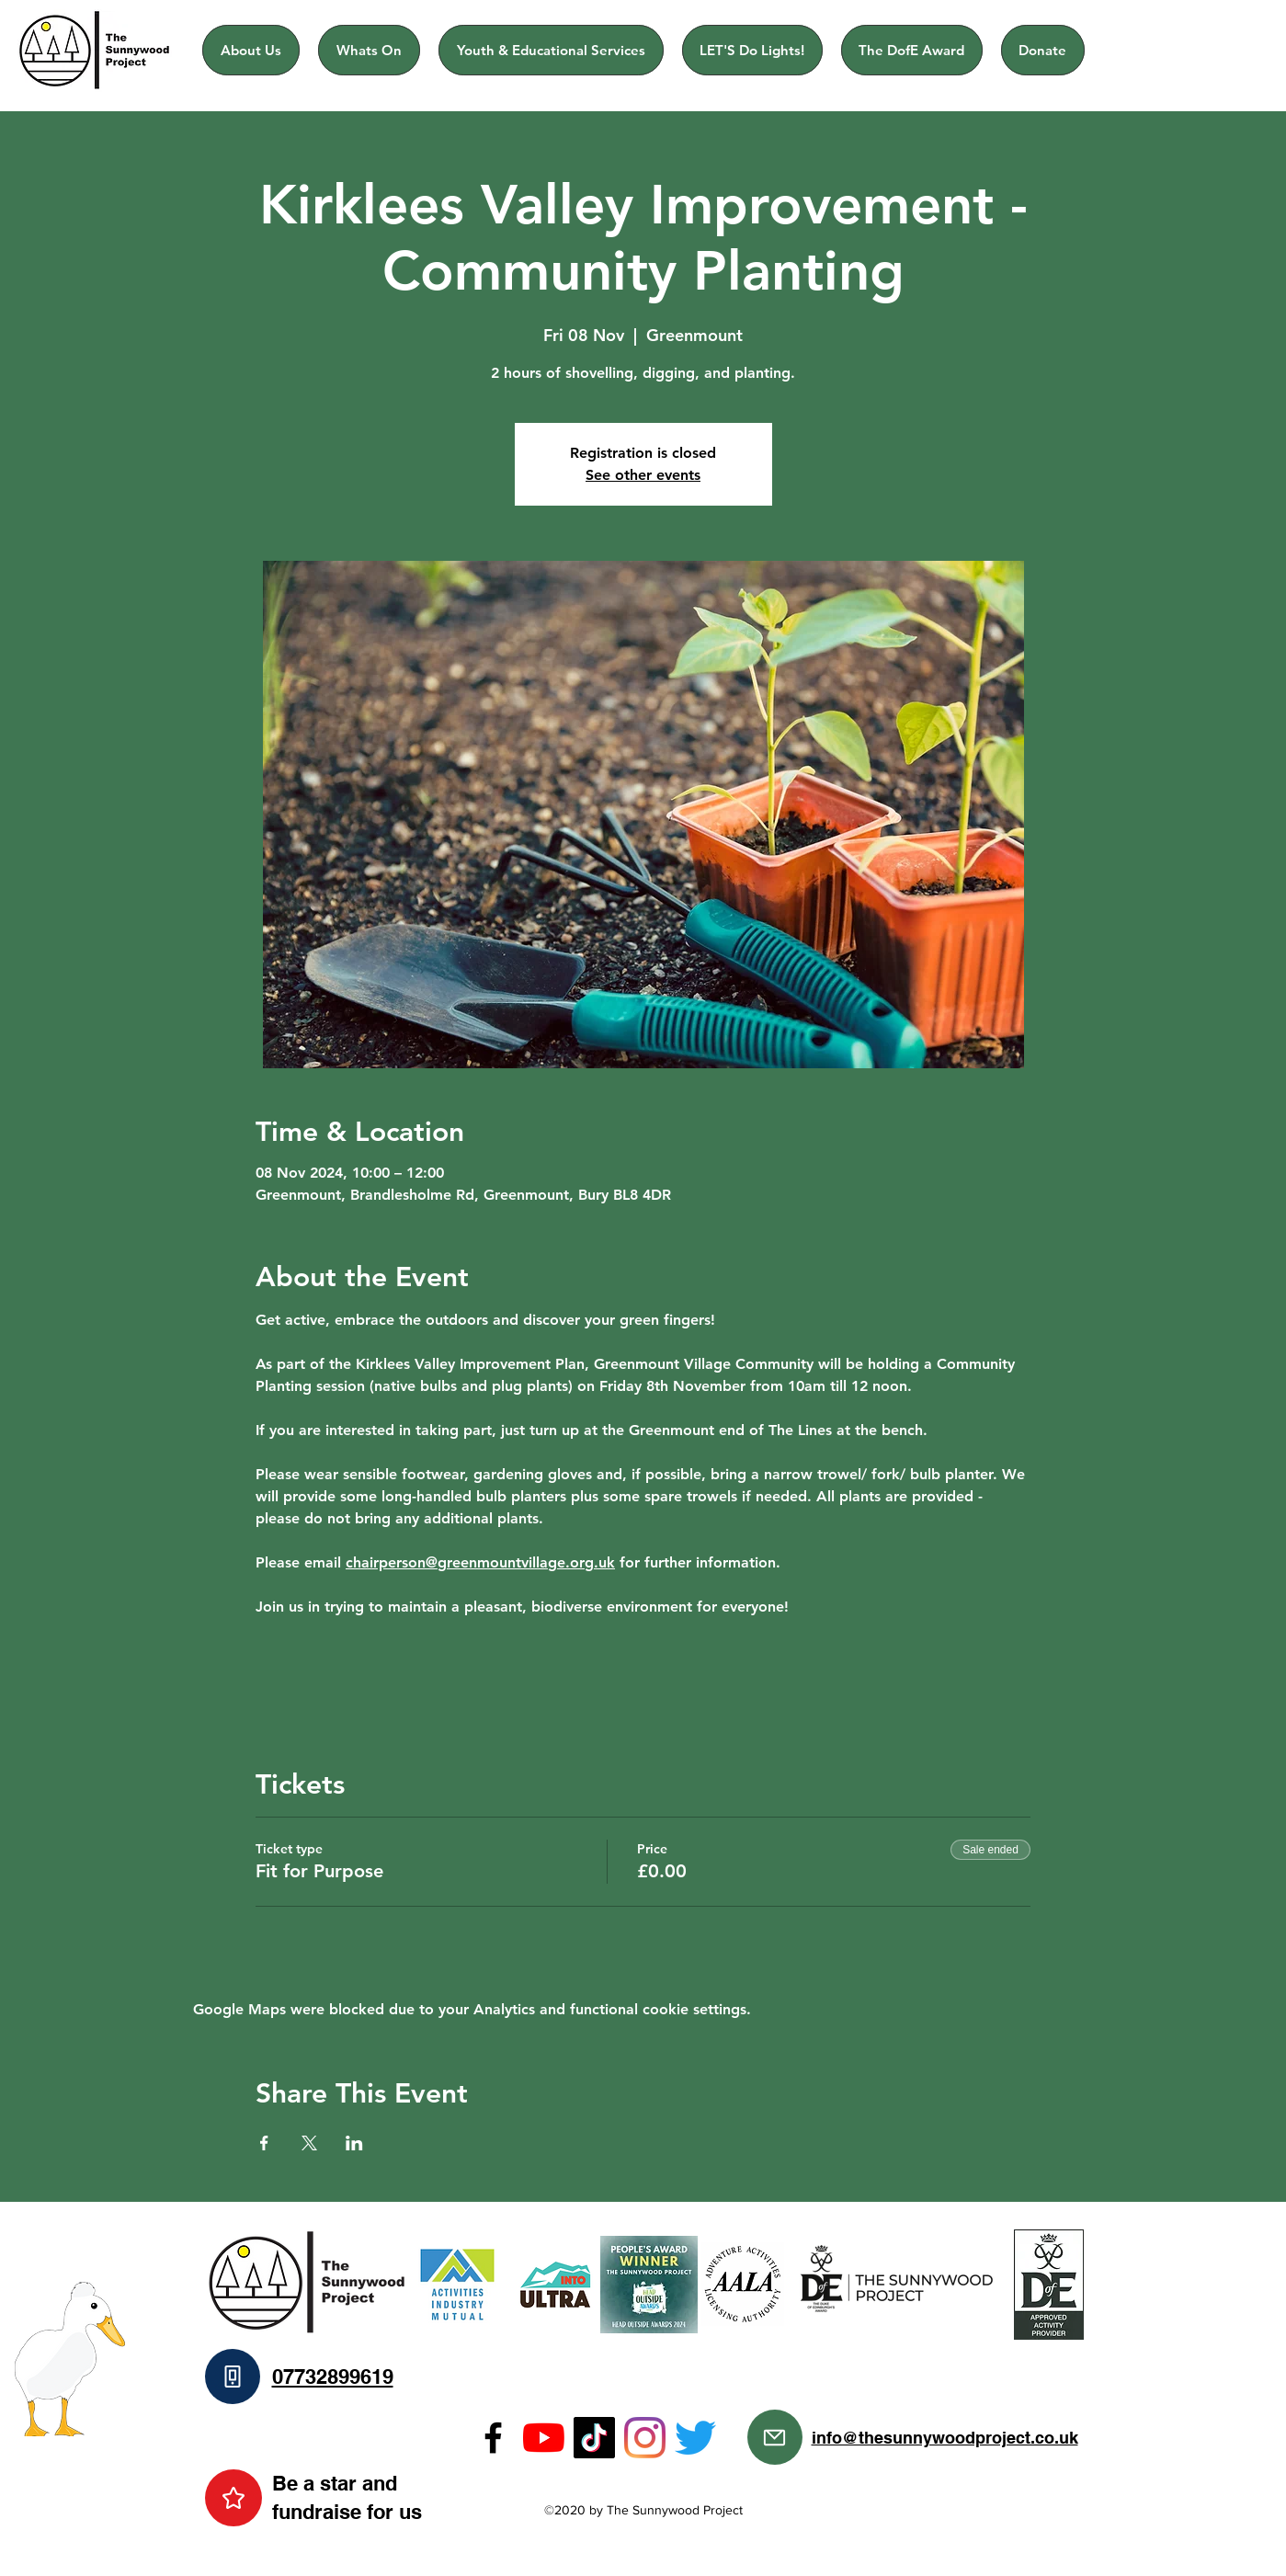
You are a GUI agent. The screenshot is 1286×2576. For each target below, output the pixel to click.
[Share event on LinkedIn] (354, 2143)
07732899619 (332, 2376)
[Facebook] (493, 2437)
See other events (643, 475)
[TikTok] (594, 2437)
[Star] (233, 2497)
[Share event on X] (309, 2143)
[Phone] (232, 2376)
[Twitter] (695, 2437)
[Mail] (774, 2437)
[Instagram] (645, 2437)
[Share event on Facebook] (264, 2143)
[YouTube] (543, 2437)
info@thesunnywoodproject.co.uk (945, 2437)
